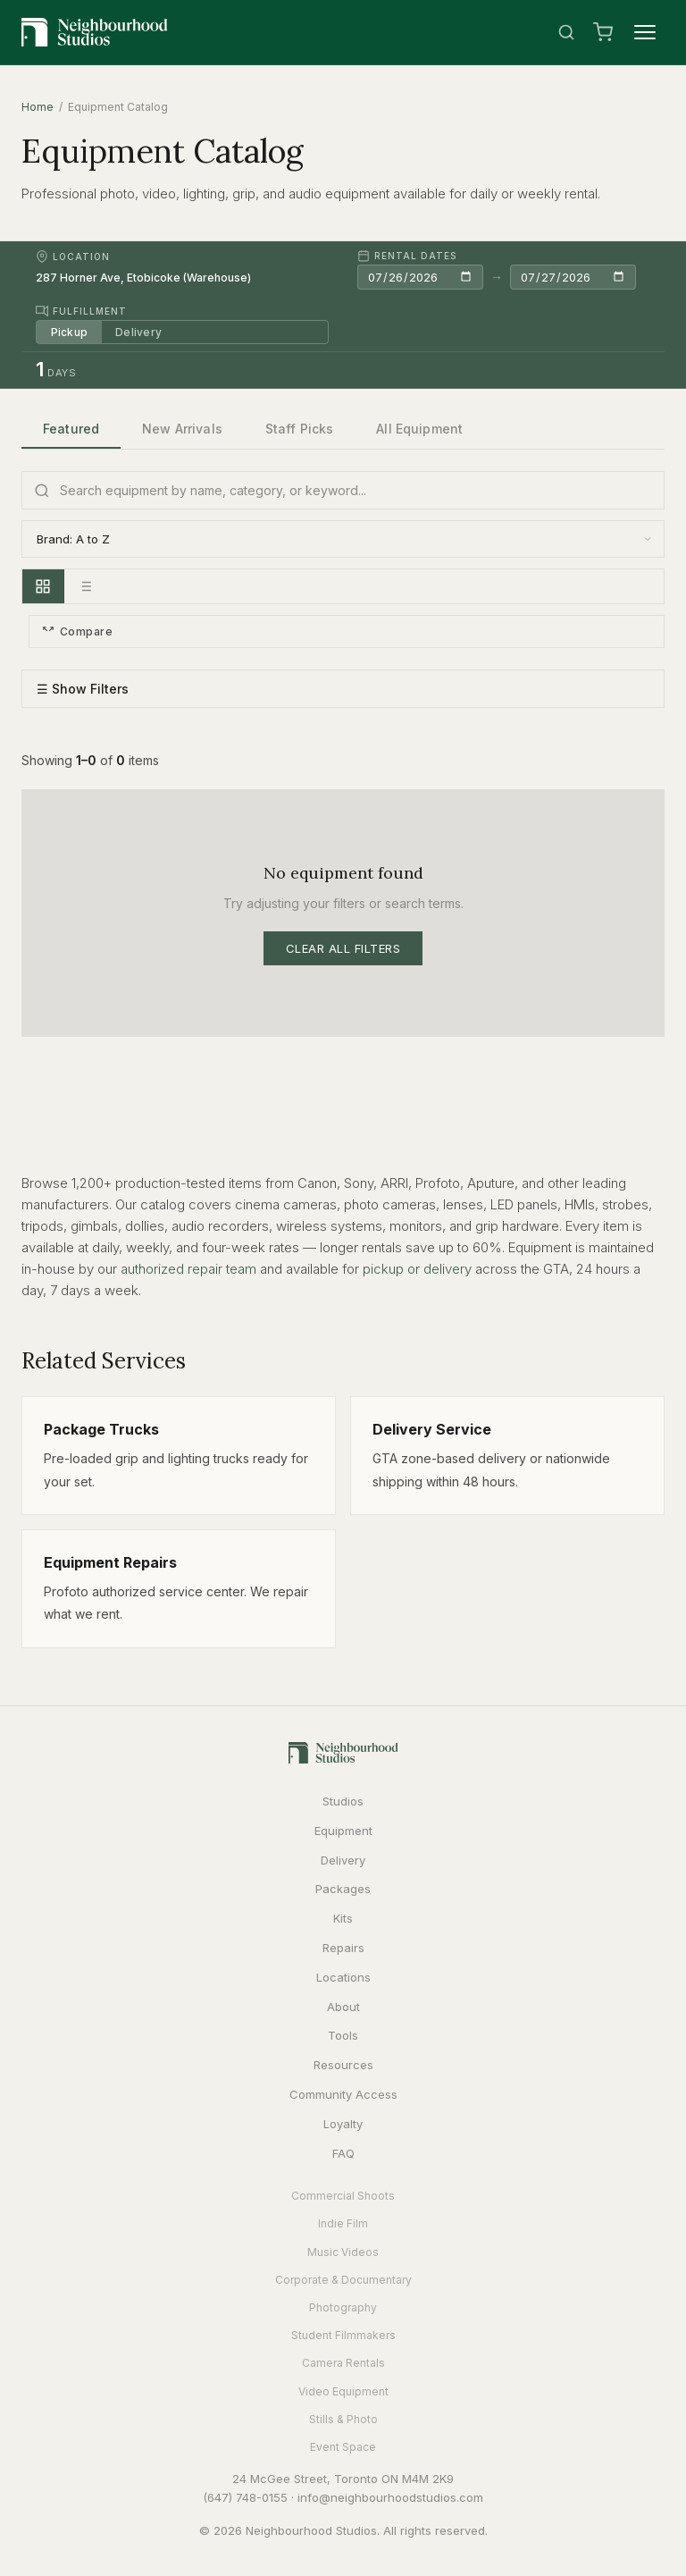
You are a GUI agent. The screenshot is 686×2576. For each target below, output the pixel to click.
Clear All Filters (343, 948)
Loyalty (343, 2124)
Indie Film (343, 2224)
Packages (343, 1888)
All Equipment (419, 428)
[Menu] (645, 32)
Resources (343, 2065)
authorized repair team (188, 1268)
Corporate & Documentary (343, 2279)
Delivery (139, 332)
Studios (343, 1801)
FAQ (343, 2153)
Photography (343, 2307)
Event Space (343, 2447)
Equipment (343, 1830)
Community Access (343, 2094)
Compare (77, 631)
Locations (343, 1977)
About (343, 2006)
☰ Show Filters (83, 689)
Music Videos (343, 2252)
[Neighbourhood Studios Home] (94, 32)
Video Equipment (343, 2391)
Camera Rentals (343, 2363)
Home (37, 107)
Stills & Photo (343, 2419)
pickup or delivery (417, 1268)
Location (73, 256)
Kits (343, 1918)
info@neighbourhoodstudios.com (390, 2497)
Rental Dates (406, 255)
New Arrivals (182, 428)
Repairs (343, 1947)
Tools (343, 2035)
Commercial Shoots (343, 2195)
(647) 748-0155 (245, 2497)
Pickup (69, 332)
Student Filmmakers (343, 2335)
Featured (71, 428)
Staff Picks (299, 428)
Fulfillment (81, 311)
